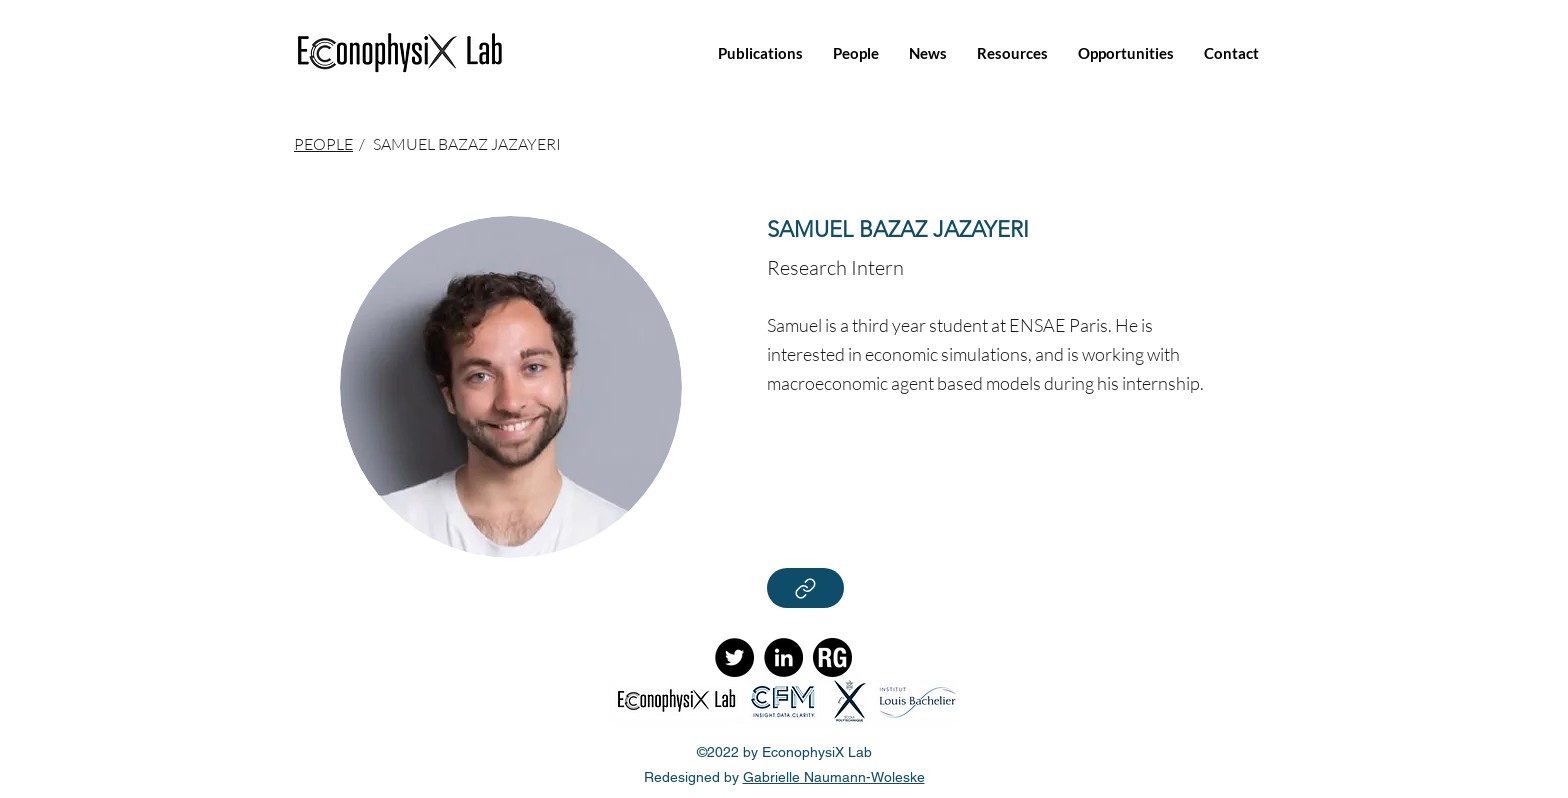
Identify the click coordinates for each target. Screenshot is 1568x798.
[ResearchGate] (832, 657)
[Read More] (805, 588)
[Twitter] (734, 657)
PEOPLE (323, 144)
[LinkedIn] (783, 657)
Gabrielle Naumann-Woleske (834, 777)
